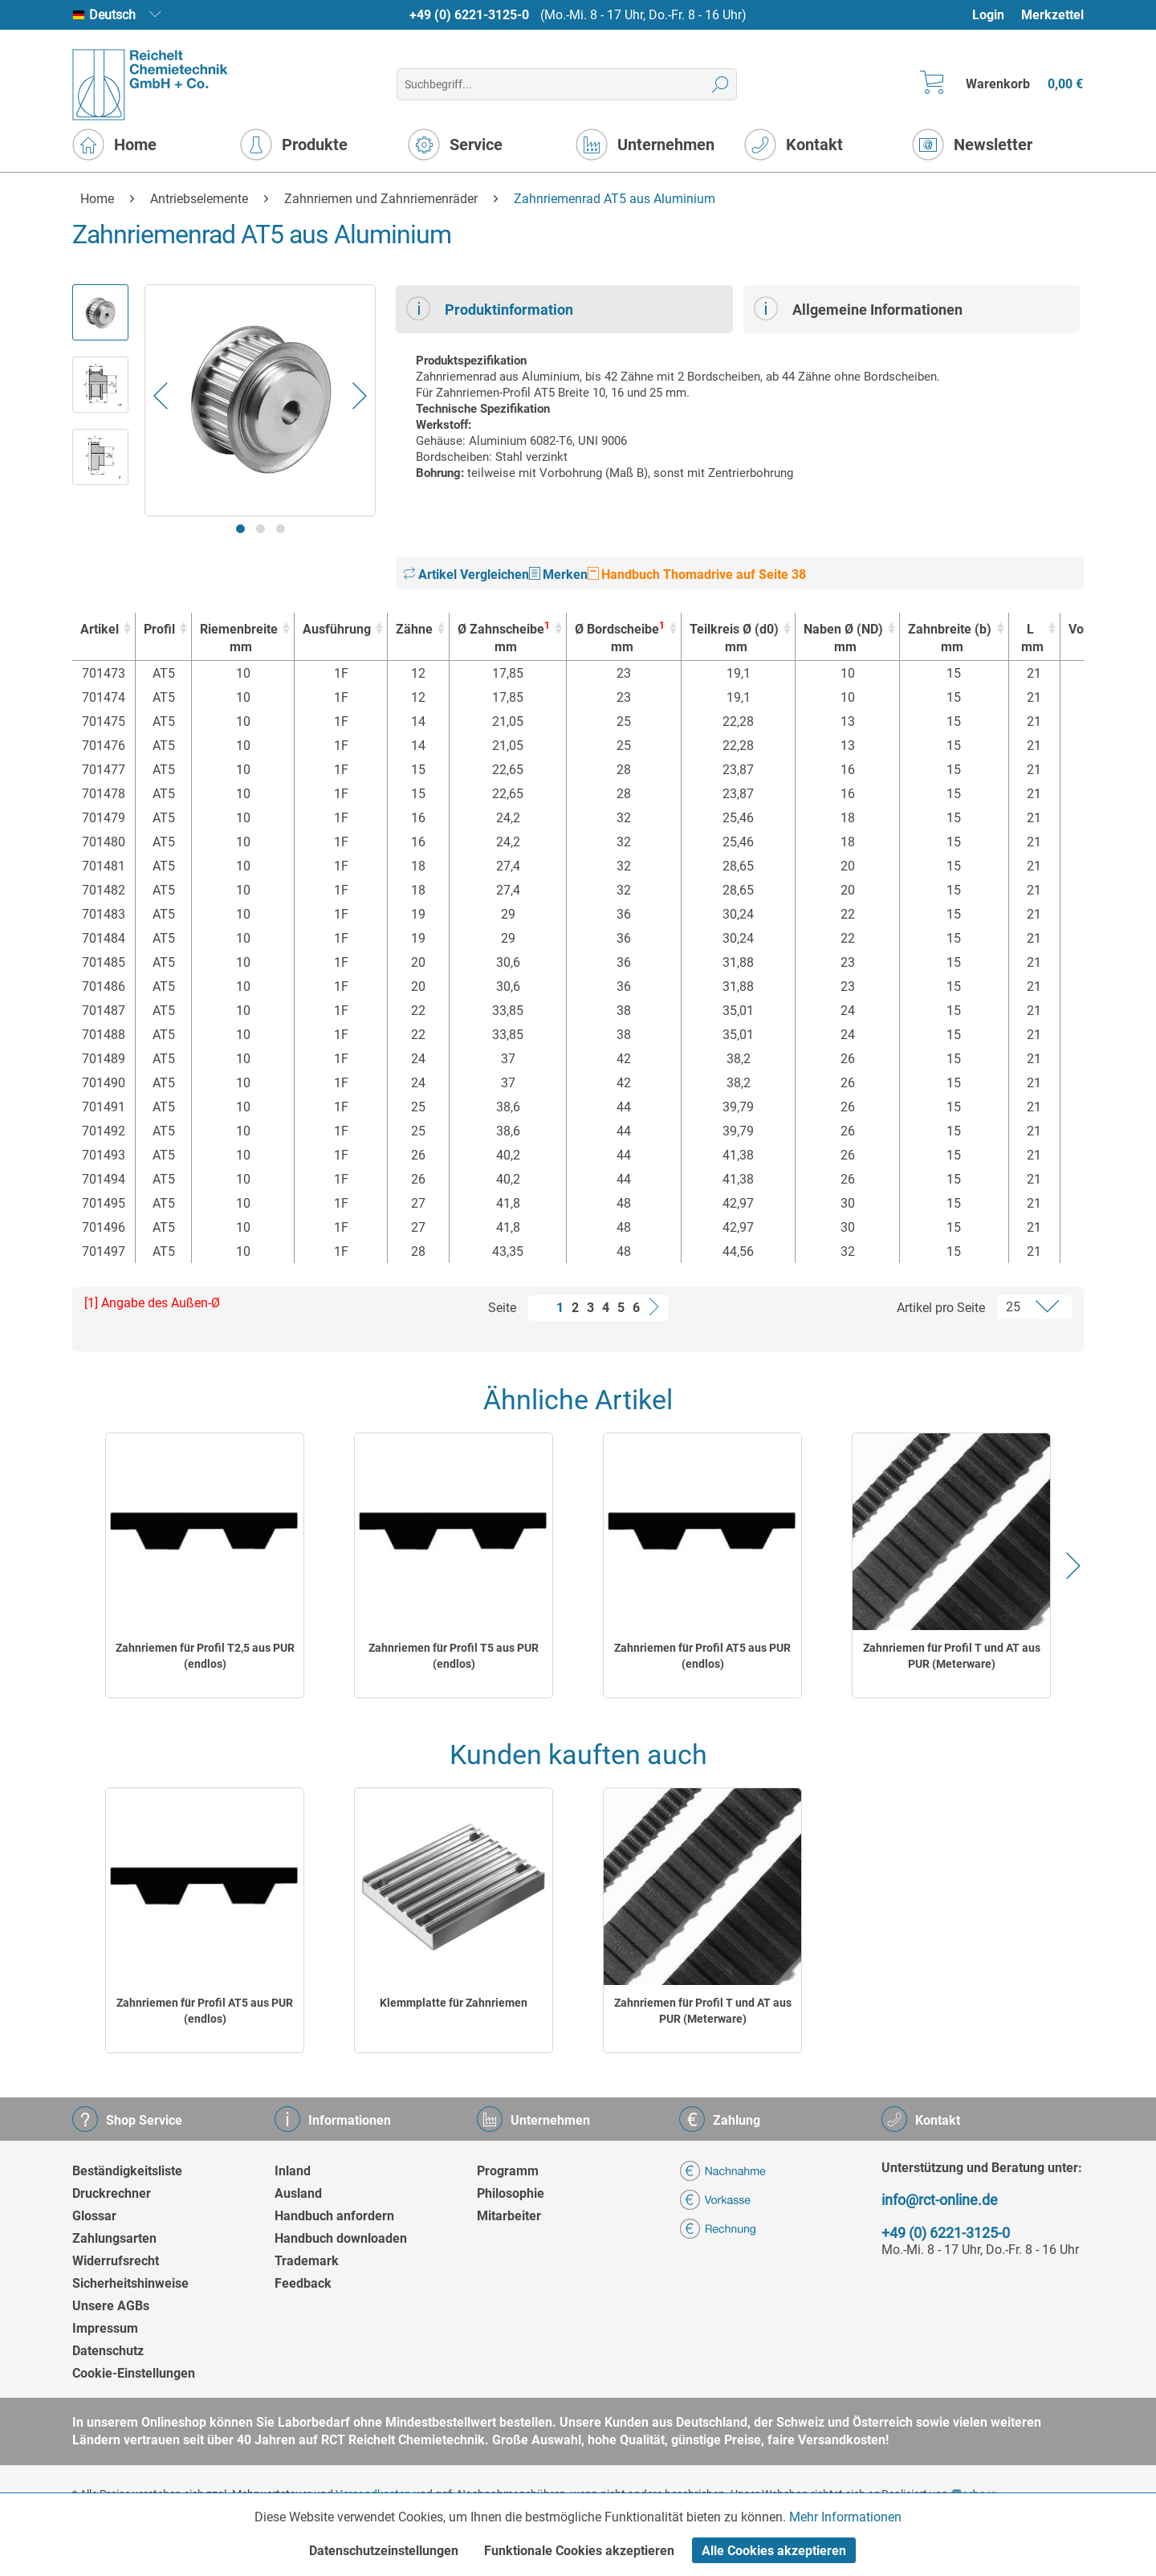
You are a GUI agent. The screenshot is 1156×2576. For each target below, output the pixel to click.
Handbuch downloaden (341, 2238)
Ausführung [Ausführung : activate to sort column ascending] (337, 629)
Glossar (94, 2215)
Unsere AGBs (110, 2305)
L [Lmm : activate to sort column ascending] (1030, 639)
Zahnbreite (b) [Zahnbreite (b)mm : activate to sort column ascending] (949, 639)
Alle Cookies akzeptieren (774, 2550)
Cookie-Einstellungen (133, 2373)
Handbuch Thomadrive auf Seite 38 (697, 574)
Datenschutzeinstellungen (383, 2550)
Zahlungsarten (114, 2238)
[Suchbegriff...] (566, 84)
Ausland (298, 2193)
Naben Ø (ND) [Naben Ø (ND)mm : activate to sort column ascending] (843, 639)
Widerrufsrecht (115, 2260)
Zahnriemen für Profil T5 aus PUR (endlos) (453, 1655)
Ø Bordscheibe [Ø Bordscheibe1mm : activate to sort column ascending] (620, 638)
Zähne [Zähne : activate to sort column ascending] (414, 629)
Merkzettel (1052, 14)
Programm (508, 2171)
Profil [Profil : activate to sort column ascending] (159, 629)
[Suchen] (720, 84)
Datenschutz (108, 2350)
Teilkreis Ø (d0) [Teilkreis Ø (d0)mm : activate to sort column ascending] (734, 639)
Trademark (307, 2260)
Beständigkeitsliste (127, 2171)
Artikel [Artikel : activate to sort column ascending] (99, 629)
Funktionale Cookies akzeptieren (579, 2550)
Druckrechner (111, 2193)
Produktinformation (489, 308)
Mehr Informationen (845, 2517)
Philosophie (510, 2193)
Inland (293, 2171)
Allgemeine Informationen (858, 308)
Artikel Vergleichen (466, 574)
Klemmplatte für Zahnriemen (453, 2002)
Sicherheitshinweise (130, 2283)
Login (988, 14)
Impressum (105, 2328)
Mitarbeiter (509, 2215)
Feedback (303, 2283)
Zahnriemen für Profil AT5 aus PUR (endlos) (702, 1655)
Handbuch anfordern (334, 2215)
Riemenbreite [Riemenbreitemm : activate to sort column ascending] (239, 639)
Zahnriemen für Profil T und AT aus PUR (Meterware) (951, 1655)
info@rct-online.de (939, 2199)
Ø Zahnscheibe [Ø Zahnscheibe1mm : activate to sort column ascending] (504, 638)
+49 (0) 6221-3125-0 (469, 14)
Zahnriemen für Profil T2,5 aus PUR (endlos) (205, 1655)
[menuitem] (995, 15)
